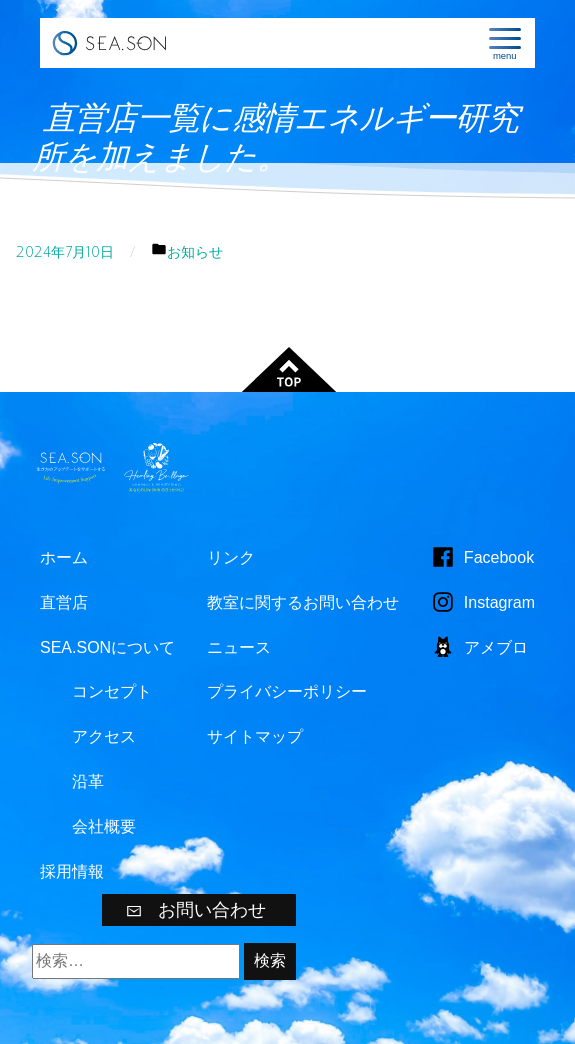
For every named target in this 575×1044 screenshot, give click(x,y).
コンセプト (112, 691)
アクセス (104, 736)
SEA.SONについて (107, 647)
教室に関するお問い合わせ (303, 602)
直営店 (64, 602)
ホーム (64, 557)
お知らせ (195, 252)
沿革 (88, 781)
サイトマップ (255, 736)
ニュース (239, 647)
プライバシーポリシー (287, 691)
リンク (231, 557)
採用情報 (72, 871)
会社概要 (104, 826)
